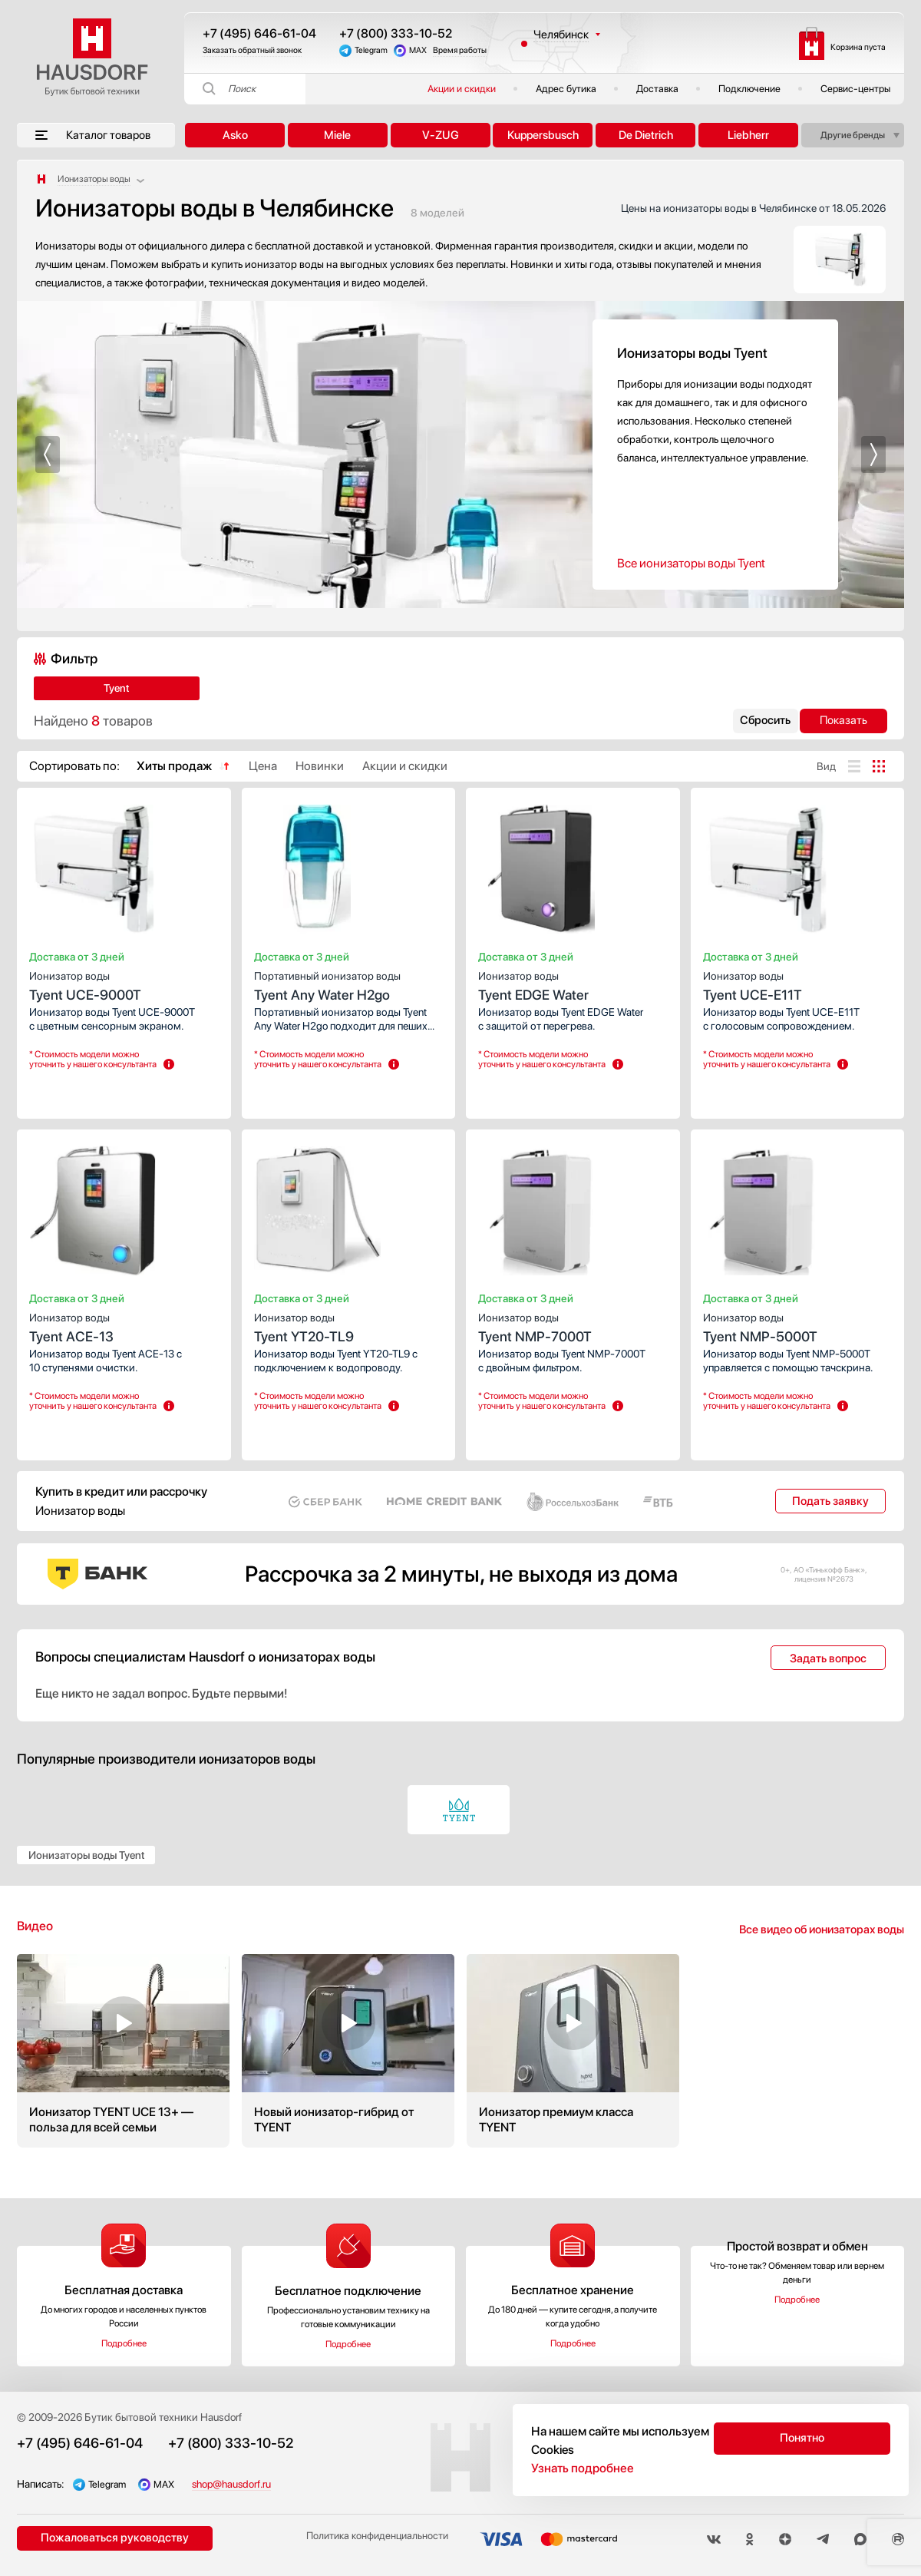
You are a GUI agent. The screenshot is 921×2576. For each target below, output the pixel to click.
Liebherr (748, 135)
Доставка (657, 88)
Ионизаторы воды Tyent (86, 1855)
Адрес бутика (566, 88)
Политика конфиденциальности (367, 2540)
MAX (418, 50)
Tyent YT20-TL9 (349, 1326)
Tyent (79, 688)
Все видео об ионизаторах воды (821, 1929)
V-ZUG (440, 135)
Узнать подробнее (582, 2468)
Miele (337, 135)
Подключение (749, 88)
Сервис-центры (855, 88)
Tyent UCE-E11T (798, 984)
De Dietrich (646, 135)
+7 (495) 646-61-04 (259, 33)
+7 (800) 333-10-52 (395, 33)
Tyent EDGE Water (573, 984)
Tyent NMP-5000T (798, 1326)
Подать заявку (830, 1501)
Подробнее (124, 2343)
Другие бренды (852, 135)
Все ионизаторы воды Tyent (691, 563)
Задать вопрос (828, 1658)
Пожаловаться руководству (109, 2539)
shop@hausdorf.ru (250, 2484)
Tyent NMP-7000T (573, 1326)
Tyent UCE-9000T (124, 984)
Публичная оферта (859, 2417)
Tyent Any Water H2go (349, 984)
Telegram (371, 50)
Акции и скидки (461, 88)
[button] (47, 454)
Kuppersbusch (543, 135)
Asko (235, 135)
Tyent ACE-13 (124, 1326)
